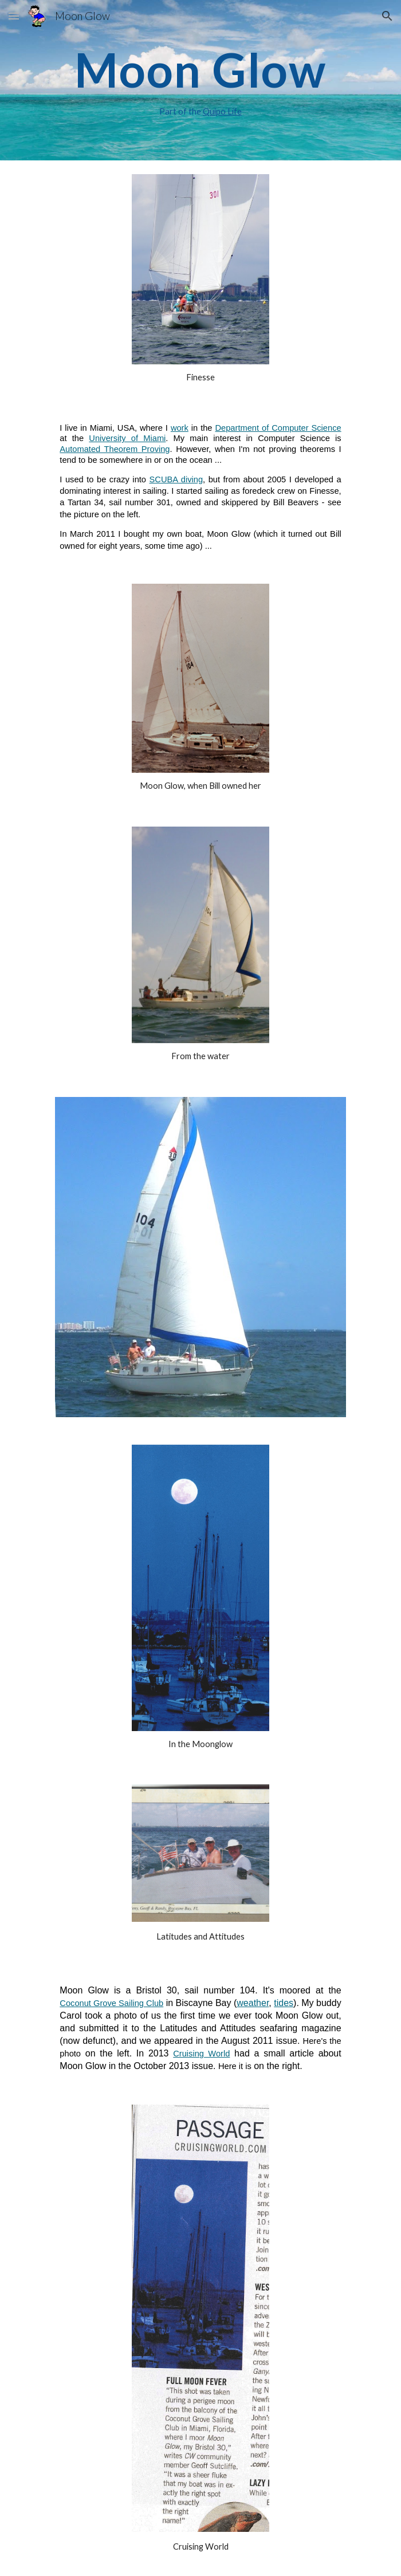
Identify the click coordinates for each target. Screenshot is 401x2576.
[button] (13, 16)
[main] (200, 80)
